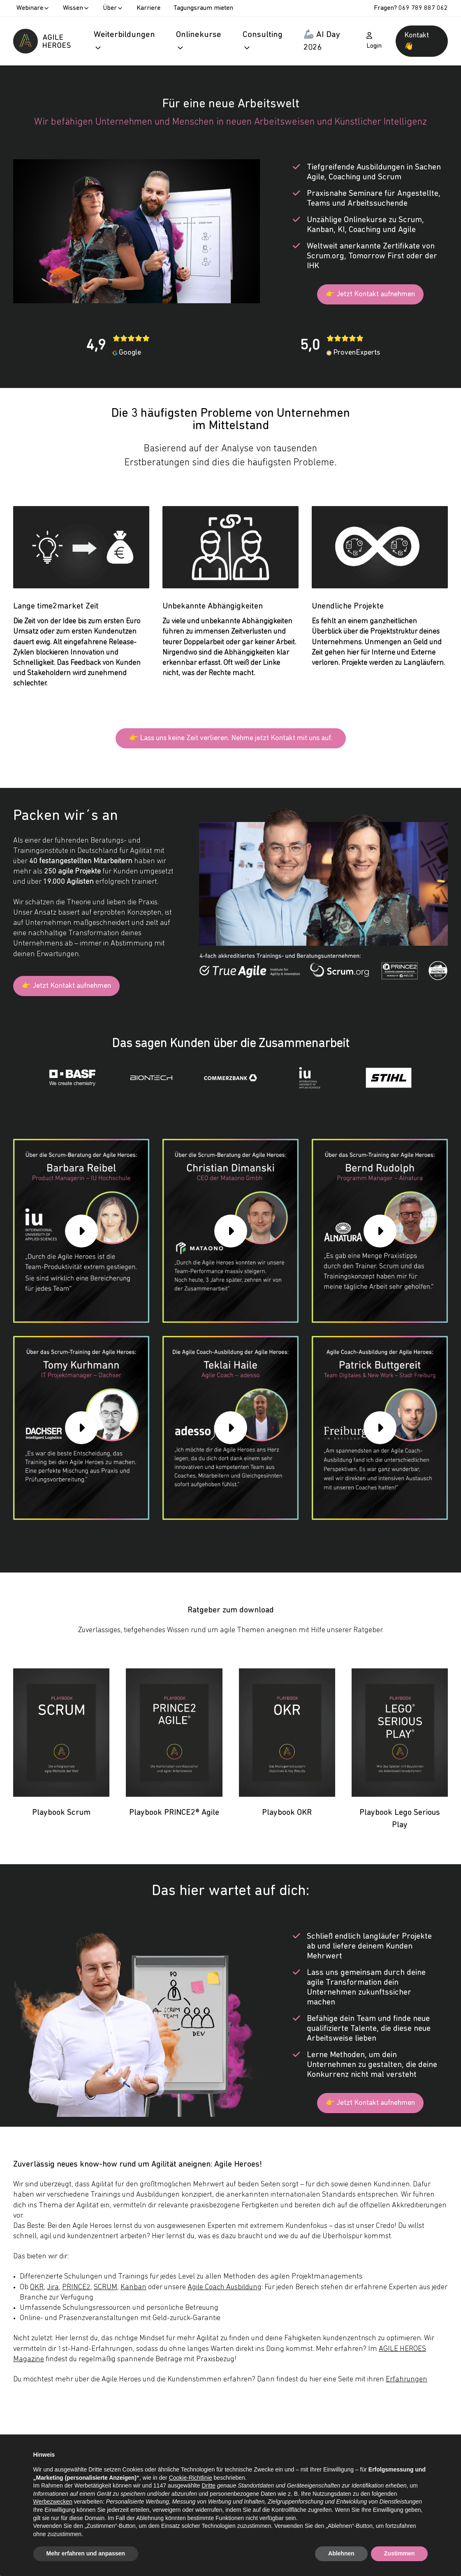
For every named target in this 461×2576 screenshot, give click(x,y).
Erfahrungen (406, 2383)
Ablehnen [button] (341, 2553)
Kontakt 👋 (416, 41)
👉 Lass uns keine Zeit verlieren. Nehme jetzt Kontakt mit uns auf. (230, 740)
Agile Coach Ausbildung (225, 2291)
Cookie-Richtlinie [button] (190, 2477)
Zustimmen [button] (399, 2553)
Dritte (208, 2485)
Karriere (148, 8)
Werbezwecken (52, 2501)
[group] (81, 1234)
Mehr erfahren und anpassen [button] (85, 2553)
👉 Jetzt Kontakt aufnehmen (370, 295)
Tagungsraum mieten (203, 8)
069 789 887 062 (423, 8)
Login (374, 40)
